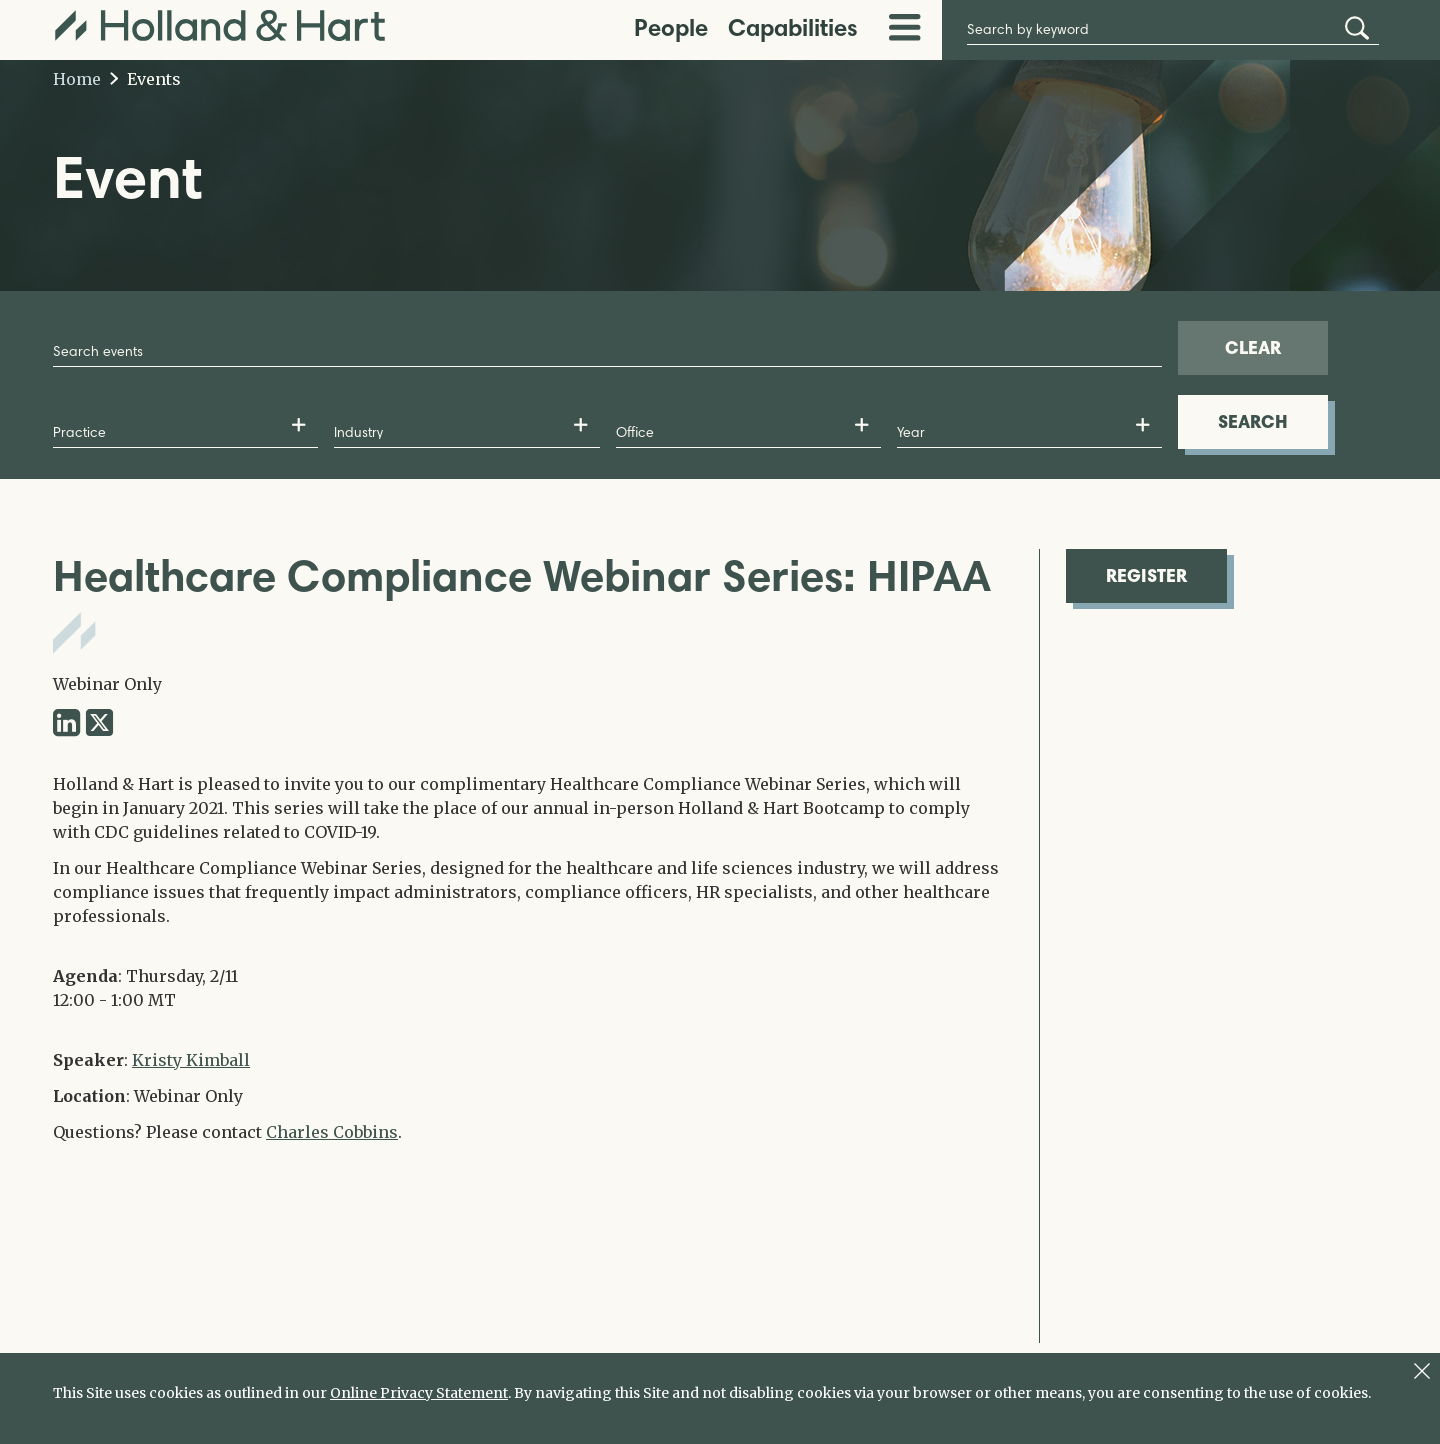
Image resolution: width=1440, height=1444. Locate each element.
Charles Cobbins (332, 1132)
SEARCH (1253, 421)
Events (145, 79)
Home (77, 79)
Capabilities (793, 27)
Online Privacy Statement (419, 1393)
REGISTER (1146, 575)
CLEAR (1253, 347)
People (671, 27)
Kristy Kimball (191, 1060)
